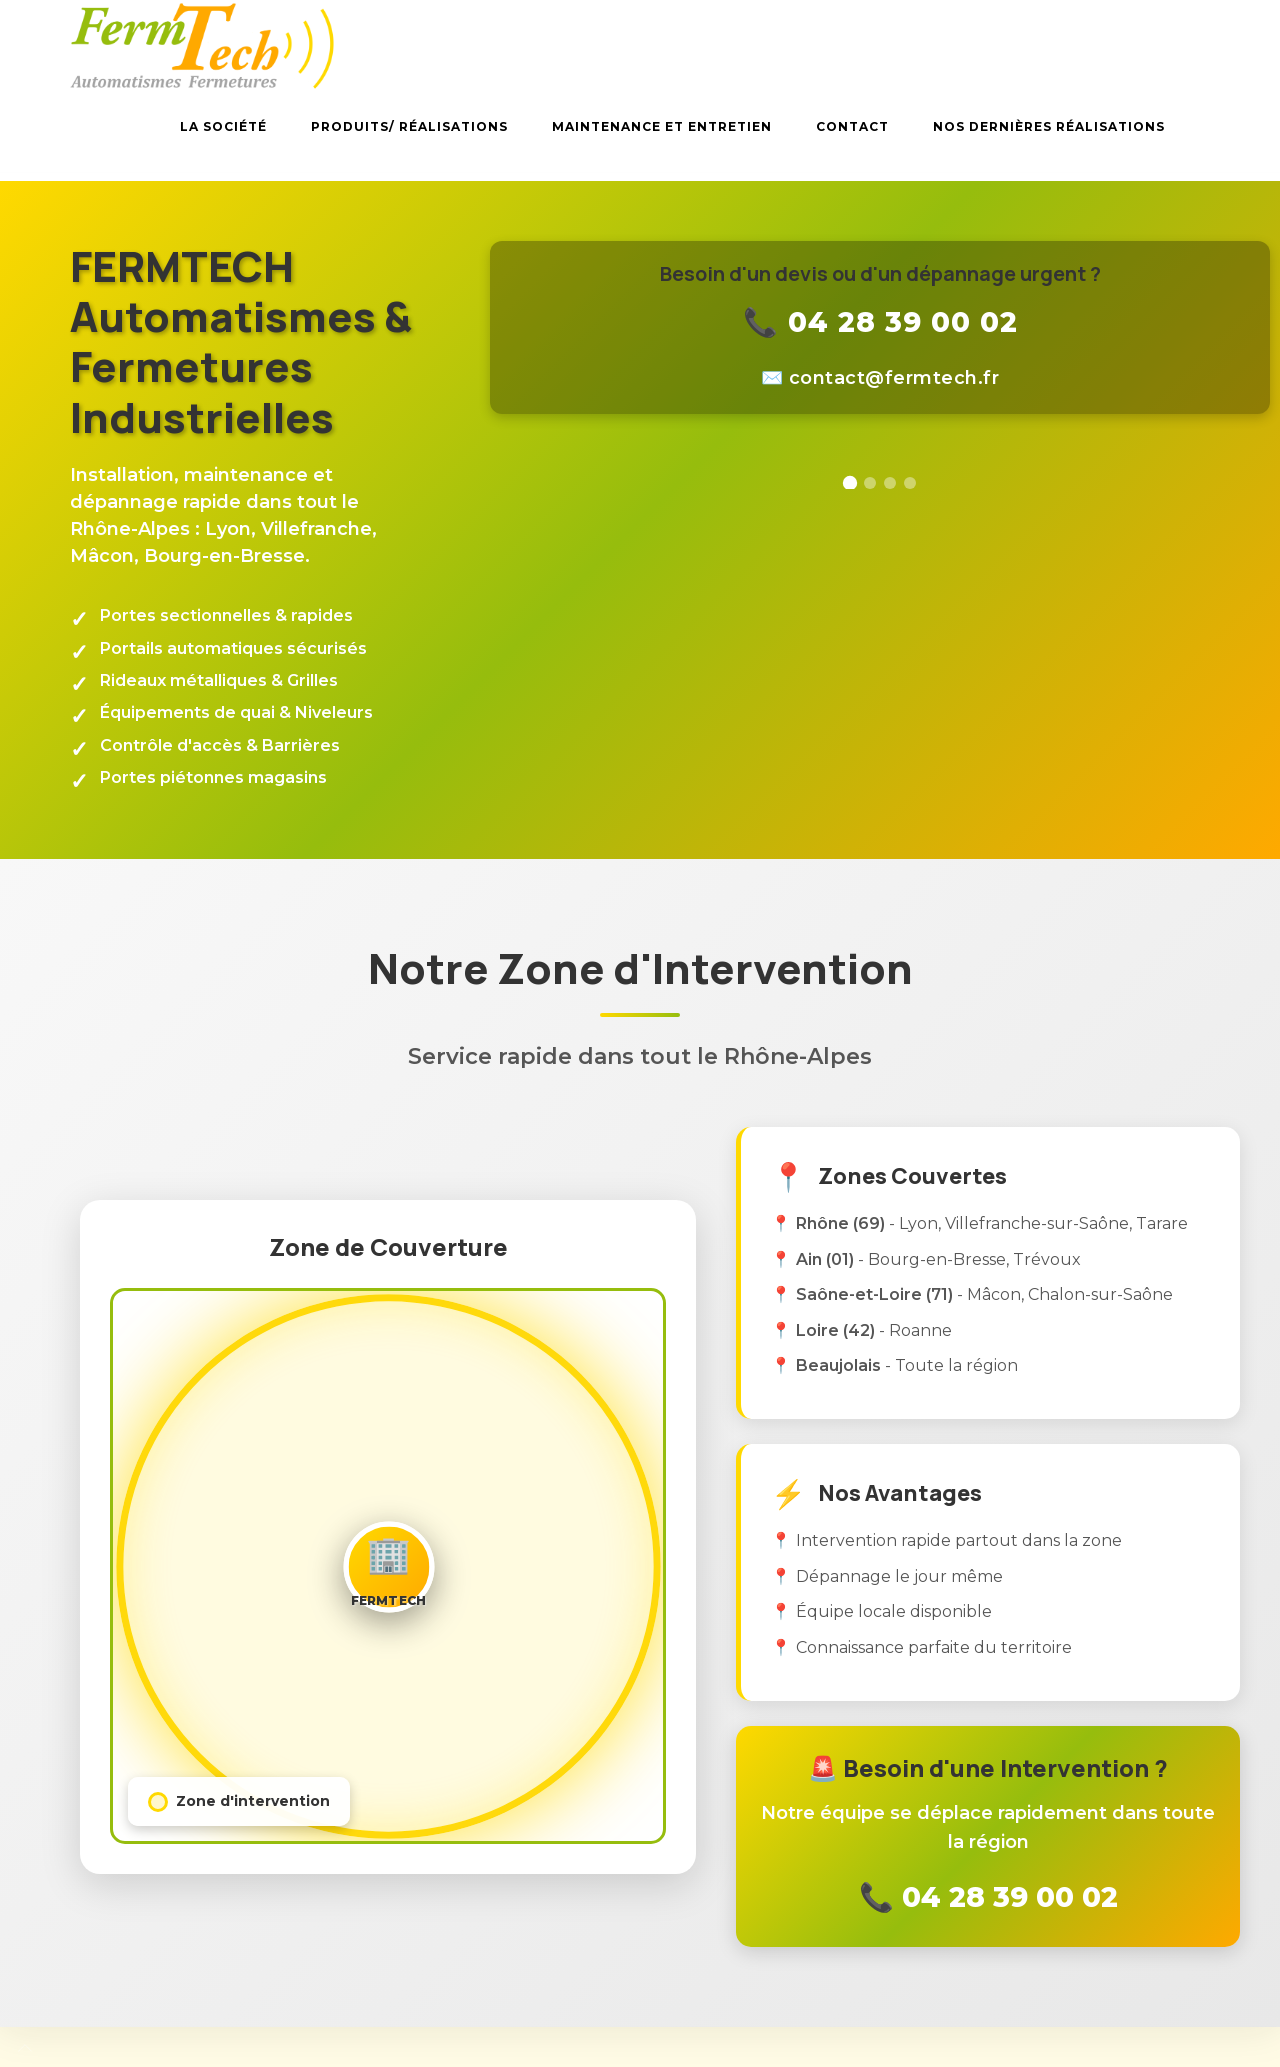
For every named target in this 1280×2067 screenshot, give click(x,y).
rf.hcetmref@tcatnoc (894, 378)
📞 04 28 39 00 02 (880, 322)
